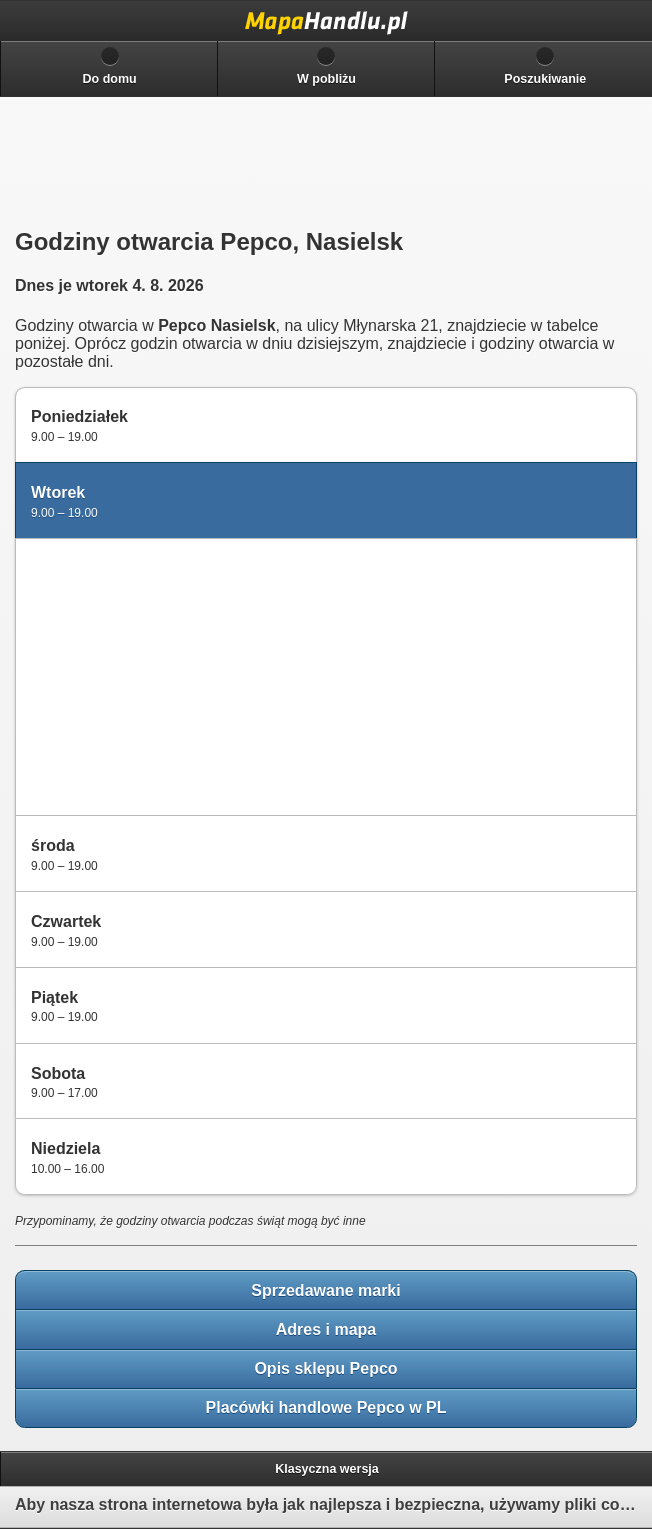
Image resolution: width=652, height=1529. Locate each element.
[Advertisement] (171, 675)
